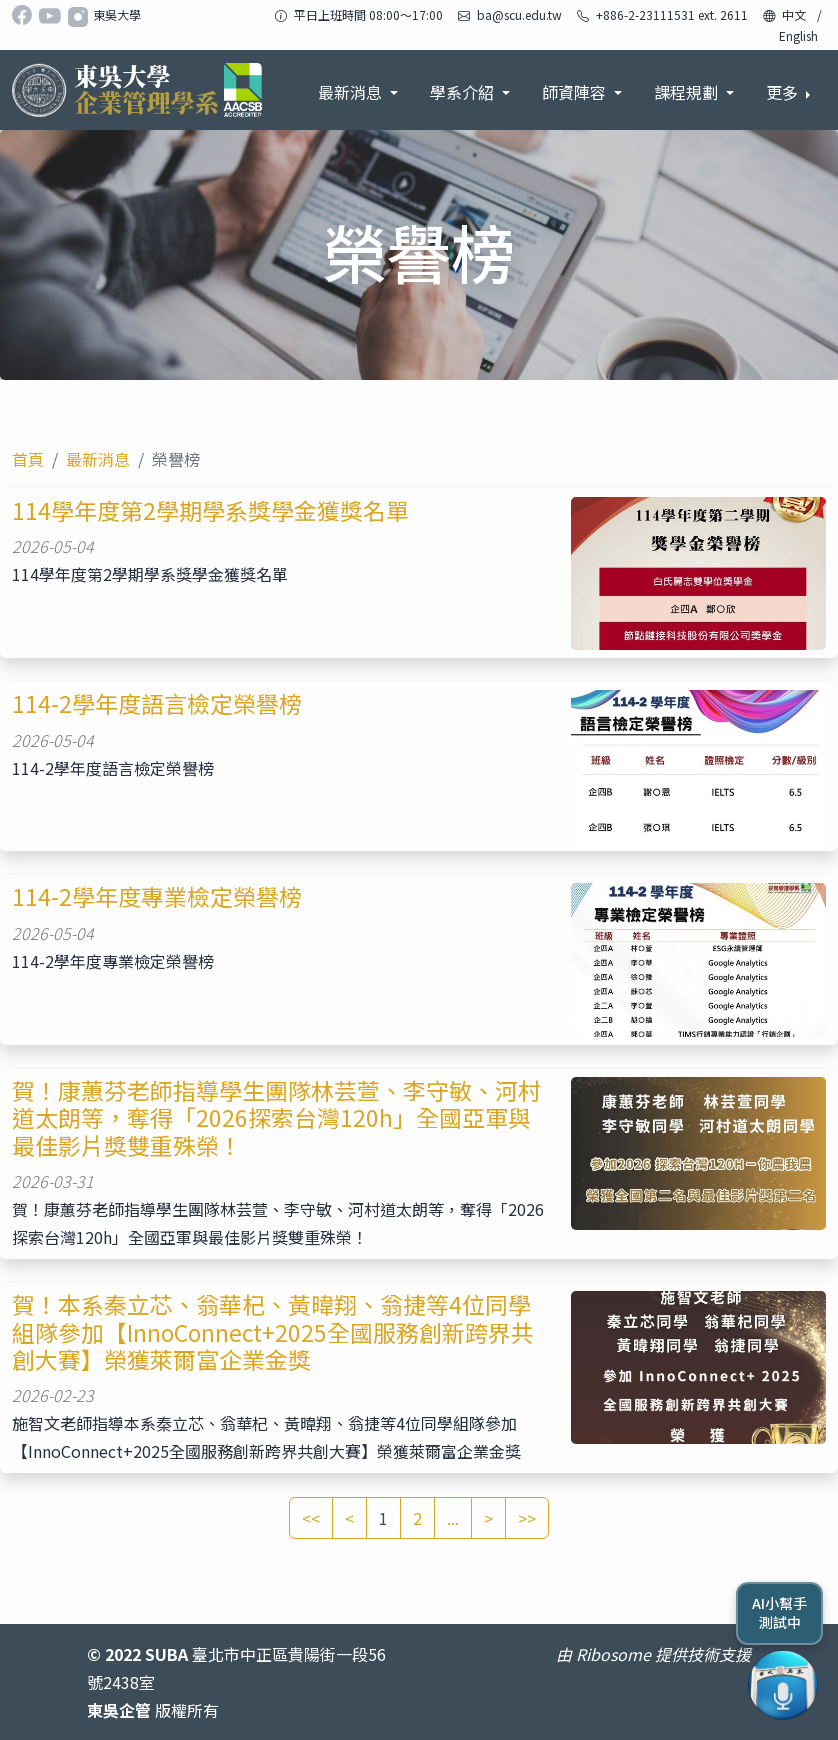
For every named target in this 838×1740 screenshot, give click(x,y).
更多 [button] (784, 92)
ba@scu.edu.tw (519, 14)
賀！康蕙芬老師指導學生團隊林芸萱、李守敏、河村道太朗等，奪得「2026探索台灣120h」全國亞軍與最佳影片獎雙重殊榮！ (276, 1118)
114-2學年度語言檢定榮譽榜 (157, 703)
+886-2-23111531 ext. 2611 (672, 14)
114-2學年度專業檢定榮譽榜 (157, 896)
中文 (794, 14)
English (798, 35)
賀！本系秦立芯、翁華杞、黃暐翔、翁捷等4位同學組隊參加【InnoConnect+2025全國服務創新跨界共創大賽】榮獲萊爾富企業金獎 (273, 1332)
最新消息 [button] (352, 92)
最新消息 (98, 459)
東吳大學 (117, 14)
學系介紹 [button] (464, 92)
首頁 (28, 459)
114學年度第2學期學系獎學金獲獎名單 (210, 510)
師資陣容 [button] (576, 92)
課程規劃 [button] (688, 92)
